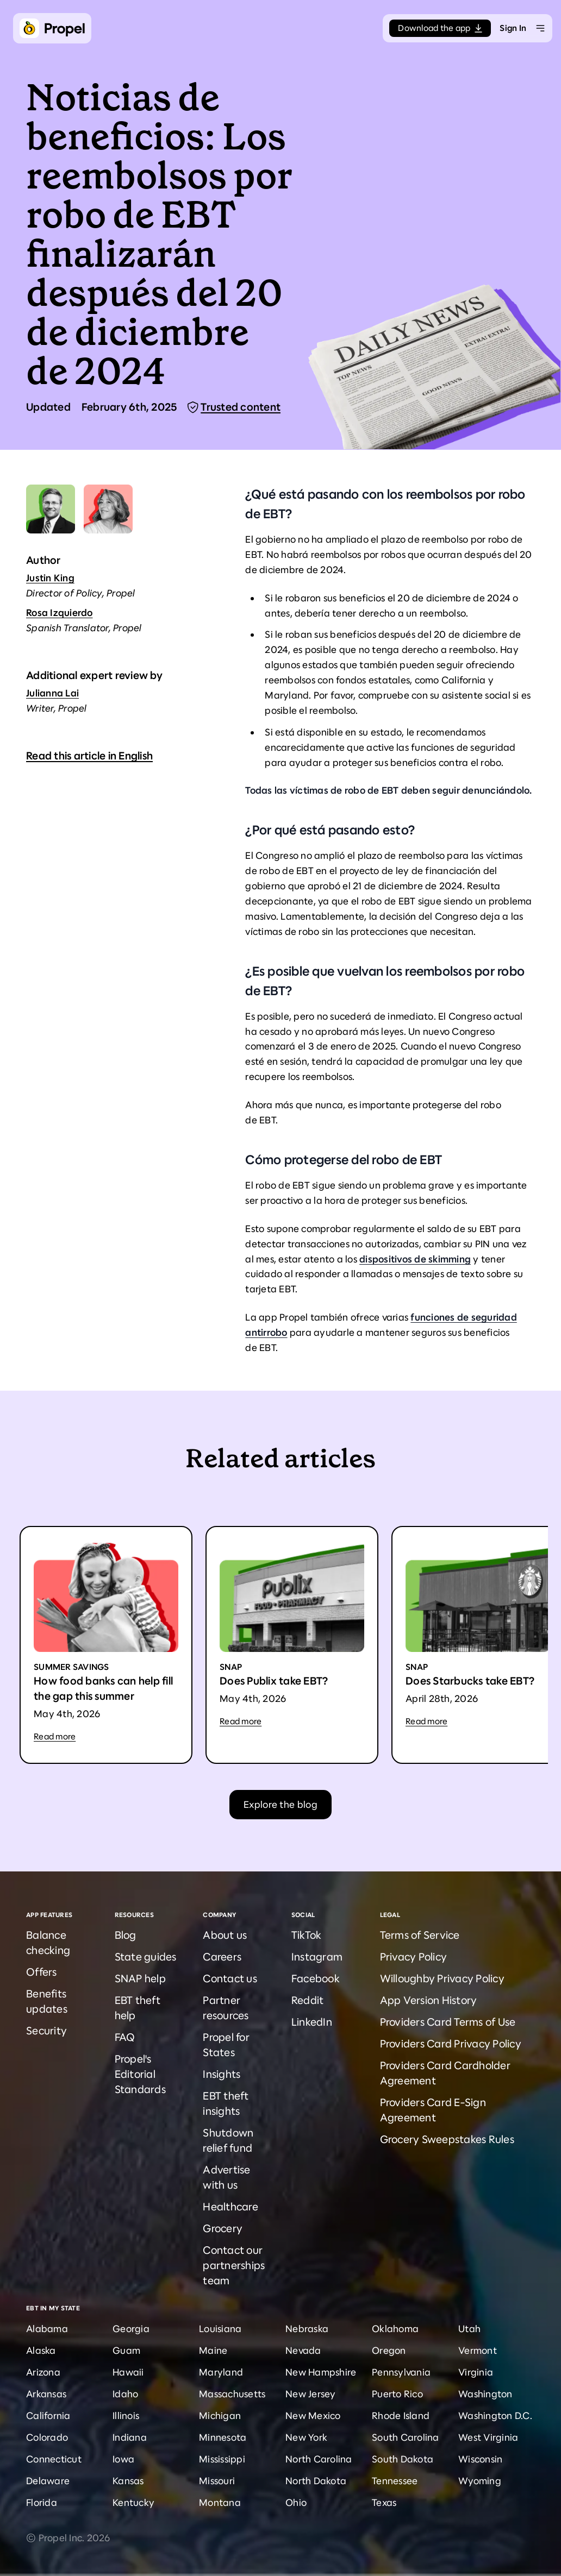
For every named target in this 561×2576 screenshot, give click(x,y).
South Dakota (402, 2459)
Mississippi (222, 2459)
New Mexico (313, 2416)
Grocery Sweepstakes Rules (447, 2139)
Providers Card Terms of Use (448, 2022)
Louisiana (220, 2329)
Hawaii (128, 2372)
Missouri (217, 2481)
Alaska (41, 2351)
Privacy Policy (413, 1957)
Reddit (307, 2000)
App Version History (428, 2000)
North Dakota (315, 2481)
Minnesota (222, 2437)
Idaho (125, 2394)
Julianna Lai (52, 693)
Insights (221, 2074)
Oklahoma (395, 2329)
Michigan (220, 2416)
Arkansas (46, 2394)
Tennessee (394, 2481)
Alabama (47, 2329)
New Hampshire (320, 2372)
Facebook (315, 1979)
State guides (146, 1957)
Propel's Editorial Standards (140, 2074)
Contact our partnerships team (234, 2266)
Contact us (230, 1979)
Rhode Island (400, 2416)
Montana (220, 2503)
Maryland (221, 2372)
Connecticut (54, 2459)
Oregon (389, 2351)
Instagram (316, 1957)
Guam (126, 2351)
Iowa (123, 2459)
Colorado (47, 2437)
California (48, 2416)
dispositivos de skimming (415, 1259)
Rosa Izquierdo (59, 613)
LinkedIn (311, 2022)
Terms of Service (420, 1935)
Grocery (222, 2228)
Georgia (131, 2329)
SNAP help (140, 1979)
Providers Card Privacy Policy (450, 2044)
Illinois (126, 2416)
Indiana (130, 2437)
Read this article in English (89, 756)
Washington (485, 2394)
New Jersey (310, 2394)
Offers (41, 1972)
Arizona (43, 2372)
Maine (213, 2351)
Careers (222, 1957)
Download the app (440, 28)
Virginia (475, 2372)
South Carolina (405, 2437)
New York (306, 2437)
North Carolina (318, 2459)
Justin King (50, 578)
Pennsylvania (401, 2372)
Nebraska (306, 2329)
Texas (384, 2503)
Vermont (477, 2351)
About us (225, 1935)
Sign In (513, 28)
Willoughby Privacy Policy (442, 1979)
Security (46, 2031)
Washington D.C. (495, 2416)
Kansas (128, 2481)
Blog (125, 1935)
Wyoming (479, 2481)
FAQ (125, 2037)
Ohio (296, 2503)
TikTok (306, 1935)
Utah (469, 2329)
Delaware (48, 2481)
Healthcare (230, 2207)
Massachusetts (232, 2394)
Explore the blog (280, 1805)
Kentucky (133, 2503)
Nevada (303, 2351)
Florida (41, 2503)
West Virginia (488, 2437)
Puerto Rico (397, 2394)
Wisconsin (480, 2459)
